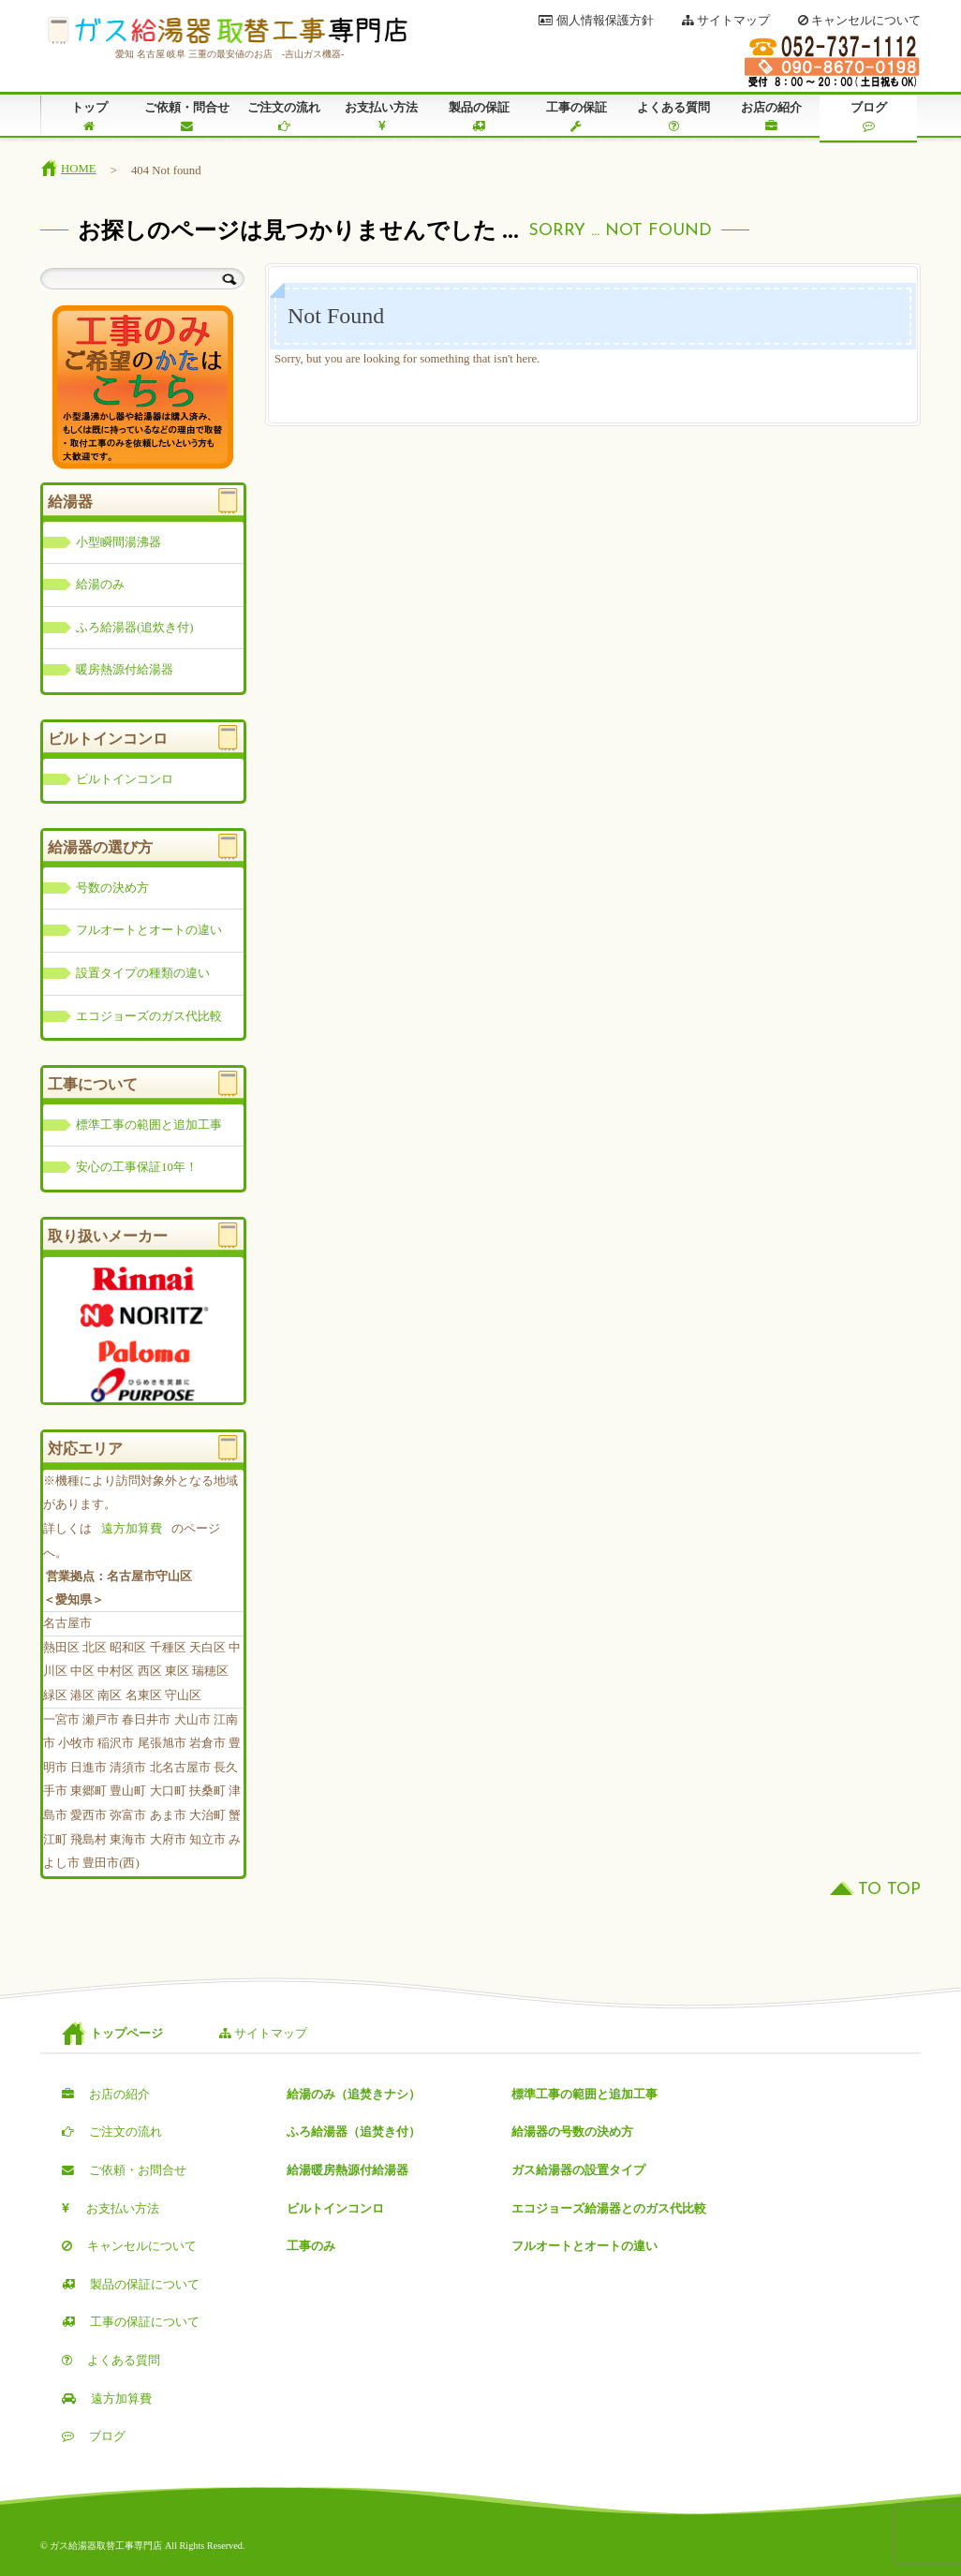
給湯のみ (100, 584)
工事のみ (311, 2246)
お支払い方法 (381, 117)
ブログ (868, 117)
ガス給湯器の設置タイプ (578, 2170)
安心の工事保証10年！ (137, 1167)
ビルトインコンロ (124, 779)
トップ (89, 117)
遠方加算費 (131, 1528)
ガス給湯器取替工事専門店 (227, 31)
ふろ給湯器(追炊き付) (135, 627)
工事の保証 (576, 117)
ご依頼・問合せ (186, 117)
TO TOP (889, 1890)
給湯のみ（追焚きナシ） (354, 2094)
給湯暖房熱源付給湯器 (347, 2170)
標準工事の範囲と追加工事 (149, 1125)
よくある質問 (673, 117)
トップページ (126, 2033)
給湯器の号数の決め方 (572, 2132)
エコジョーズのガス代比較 (149, 1016)
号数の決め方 (112, 888)
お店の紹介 (771, 117)
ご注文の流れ (284, 117)
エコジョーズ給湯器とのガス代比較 (608, 2208)
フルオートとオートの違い (149, 930)
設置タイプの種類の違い (143, 973)
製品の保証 (478, 117)
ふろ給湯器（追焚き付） (354, 2132)
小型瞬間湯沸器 (118, 542)
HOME (78, 168)
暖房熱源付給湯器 (124, 669)
